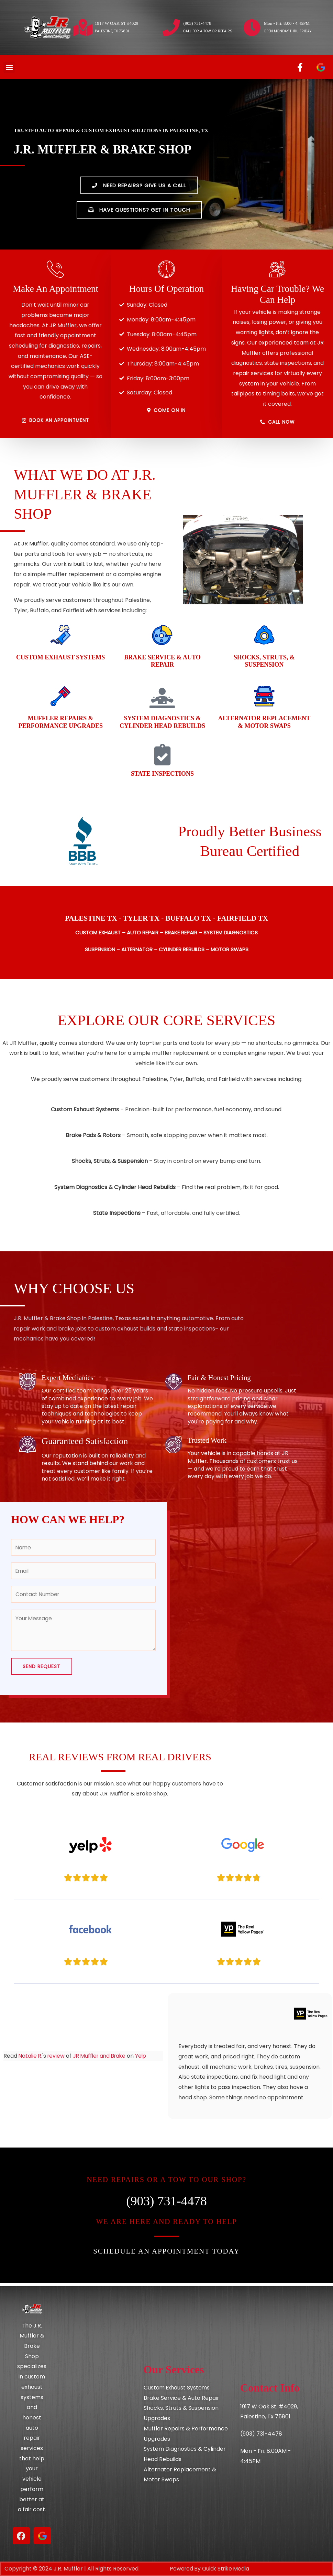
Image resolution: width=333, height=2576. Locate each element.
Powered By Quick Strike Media (211, 2569)
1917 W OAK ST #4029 (116, 23)
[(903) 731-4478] (171, 27)
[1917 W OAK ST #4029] (82, 27)
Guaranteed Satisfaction (86, 1441)
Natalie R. (31, 2059)
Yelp (146, 2059)
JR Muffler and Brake (103, 2059)
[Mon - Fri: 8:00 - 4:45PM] (251, 27)
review (57, 2059)
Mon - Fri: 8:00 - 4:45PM (287, 23)
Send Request (41, 1669)
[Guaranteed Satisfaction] (27, 1444)
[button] (9, 67)
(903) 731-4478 (197, 23)
